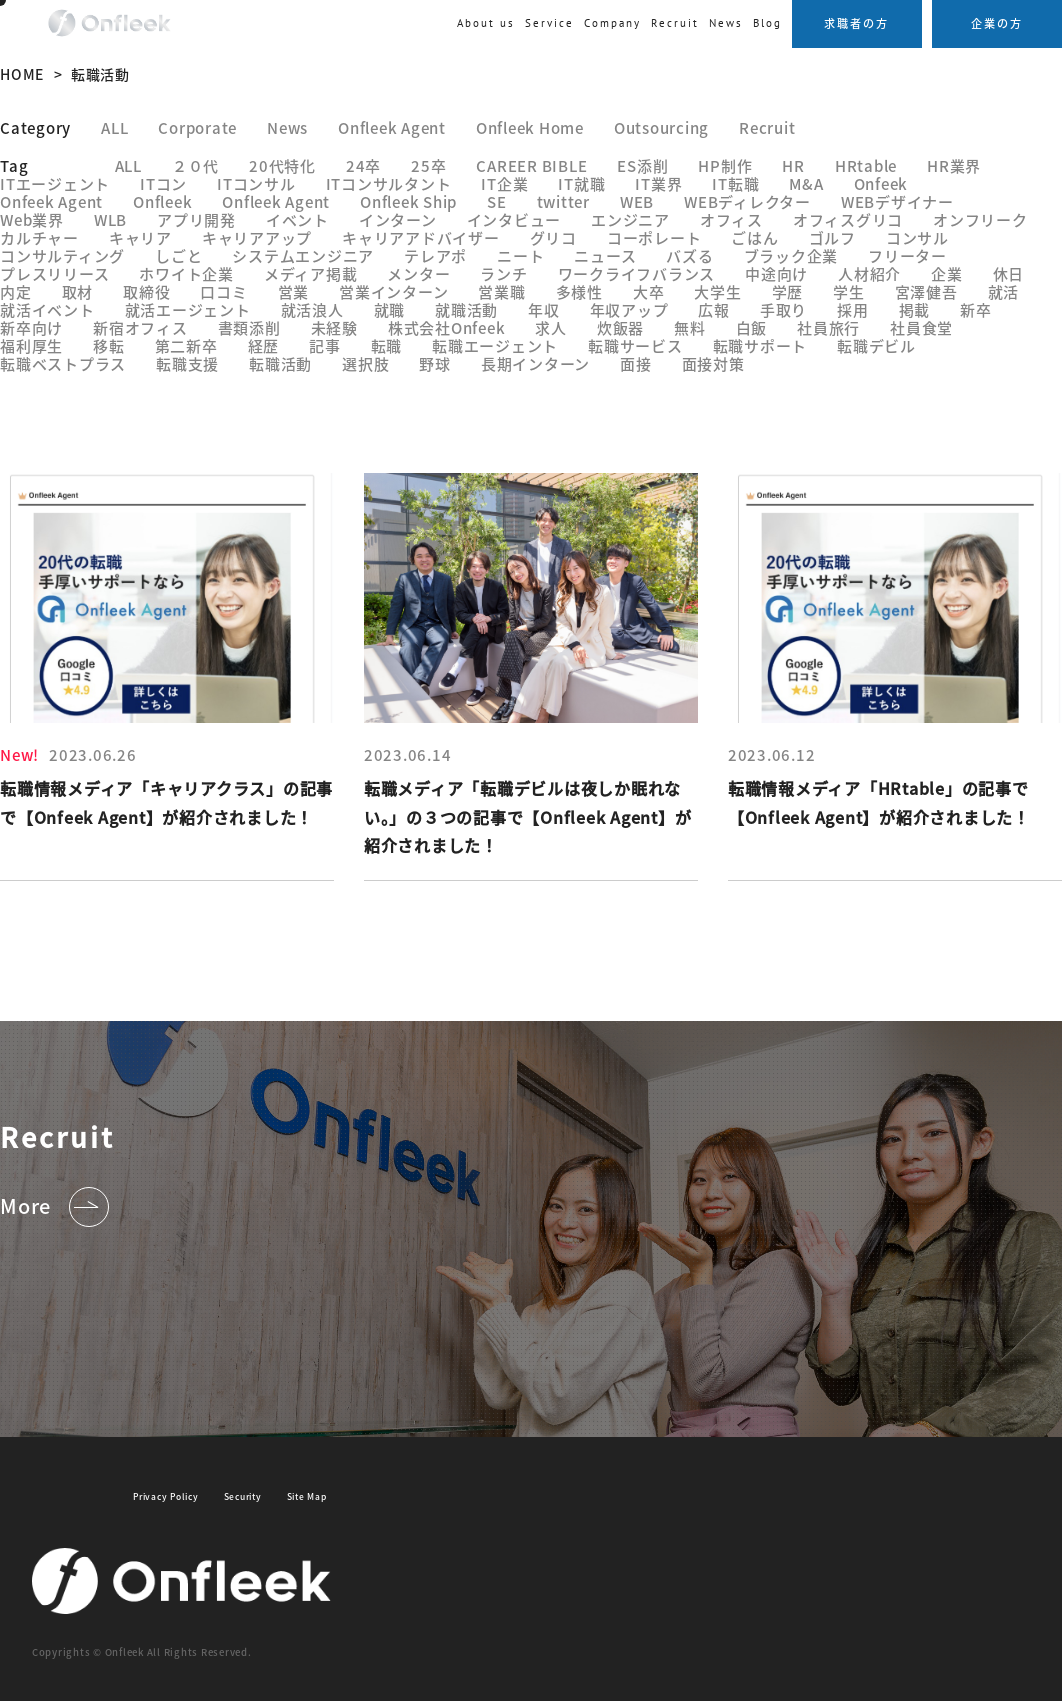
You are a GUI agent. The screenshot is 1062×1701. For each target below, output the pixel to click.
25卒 (428, 165)
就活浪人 (312, 309)
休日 (1009, 273)
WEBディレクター (747, 201)
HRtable (866, 165)
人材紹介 (869, 273)
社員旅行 (828, 327)
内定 (16, 291)
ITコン (163, 183)
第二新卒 (186, 345)
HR (793, 165)
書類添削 (249, 327)
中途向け (776, 273)
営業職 (501, 291)
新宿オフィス (140, 327)
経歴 (264, 345)
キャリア (140, 237)
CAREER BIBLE (531, 165)
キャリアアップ (257, 237)
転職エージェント (495, 345)
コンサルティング (62, 255)
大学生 (717, 291)
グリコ (553, 237)
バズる (689, 255)
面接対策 (713, 363)
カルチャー (39, 237)
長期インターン (535, 363)
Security (243, 1496)
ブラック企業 (791, 255)
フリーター (907, 255)
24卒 (363, 165)
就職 (390, 309)
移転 (109, 345)
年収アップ (629, 309)
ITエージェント (55, 183)
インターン (398, 219)
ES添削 (642, 165)
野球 (435, 363)
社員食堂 (921, 327)
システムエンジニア (303, 255)
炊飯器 (620, 327)
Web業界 (32, 219)
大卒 (649, 291)
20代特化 (282, 165)
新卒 (976, 309)
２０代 (195, 165)
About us (486, 23)
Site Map (307, 1496)
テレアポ (435, 255)
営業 (294, 291)
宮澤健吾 (926, 291)
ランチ (503, 273)
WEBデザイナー (897, 201)
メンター (418, 273)
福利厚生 (31, 345)
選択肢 (365, 363)
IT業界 (658, 183)
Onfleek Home (530, 127)
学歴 (788, 291)
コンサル (917, 237)
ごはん (754, 237)
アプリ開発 (196, 219)
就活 (1004, 291)
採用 (853, 309)
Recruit (767, 127)
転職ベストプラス (63, 363)
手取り (783, 309)
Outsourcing (661, 127)
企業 (947, 273)
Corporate (197, 127)
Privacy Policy (166, 1496)
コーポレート (654, 237)
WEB (637, 201)
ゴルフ (832, 237)
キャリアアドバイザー (421, 237)
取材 (78, 291)
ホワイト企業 (186, 273)
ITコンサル (256, 183)
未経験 (334, 327)
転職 (387, 345)
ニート (520, 255)
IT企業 (504, 183)
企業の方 (997, 23)
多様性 (579, 291)
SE (497, 201)
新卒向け (31, 327)
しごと (178, 255)
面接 (636, 363)
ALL (114, 127)
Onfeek (881, 183)
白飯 (752, 327)
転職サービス (635, 345)
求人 (551, 327)
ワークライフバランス (637, 273)
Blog (767, 23)
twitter (563, 201)
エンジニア (630, 219)
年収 (544, 309)
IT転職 (735, 183)
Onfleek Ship (408, 201)
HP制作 (725, 165)
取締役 (146, 291)
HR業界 (954, 165)
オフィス (731, 219)
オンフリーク (980, 219)
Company (612, 23)
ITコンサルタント (389, 183)
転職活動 (280, 363)
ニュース (605, 255)
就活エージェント (188, 309)
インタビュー (514, 219)
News (726, 23)
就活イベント (47, 309)
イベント (297, 219)
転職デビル (876, 345)
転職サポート (760, 345)
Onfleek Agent (392, 127)
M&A (806, 183)
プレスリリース (54, 273)
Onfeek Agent (51, 201)
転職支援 (187, 363)
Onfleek (162, 201)
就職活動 (466, 309)
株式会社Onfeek (447, 327)
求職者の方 (856, 23)
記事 (325, 345)
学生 (849, 291)
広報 (714, 309)
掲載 (915, 309)
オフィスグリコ (848, 219)
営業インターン (393, 291)
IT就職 (581, 183)
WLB (110, 219)
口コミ (223, 291)
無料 (690, 327)
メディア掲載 (311, 273)
